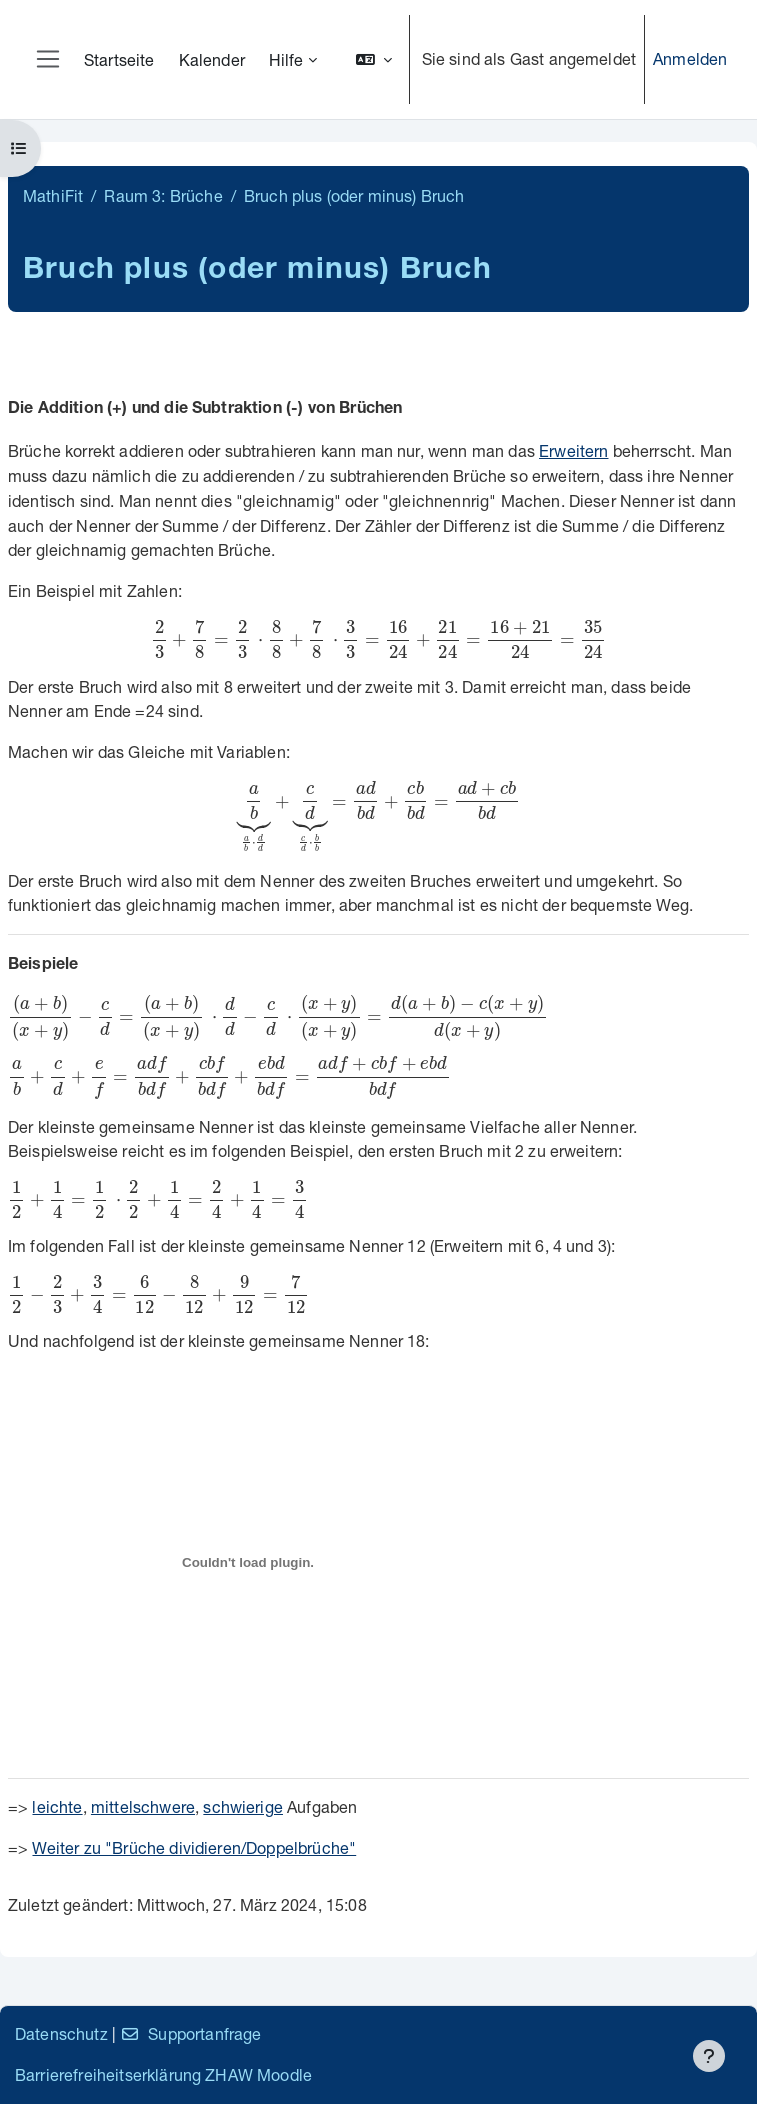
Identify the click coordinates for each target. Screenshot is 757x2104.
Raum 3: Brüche (163, 195)
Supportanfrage (190, 2033)
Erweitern (573, 450)
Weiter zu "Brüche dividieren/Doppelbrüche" (194, 1847)
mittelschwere (143, 1806)
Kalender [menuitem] (212, 59)
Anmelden (690, 58)
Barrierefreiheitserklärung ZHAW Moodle (163, 2074)
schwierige (243, 1806)
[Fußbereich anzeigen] (709, 2056)
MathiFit (53, 195)
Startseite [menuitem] (119, 59)
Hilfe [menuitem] (286, 59)
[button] (374, 59)
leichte (57, 1806)
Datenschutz (61, 2033)
